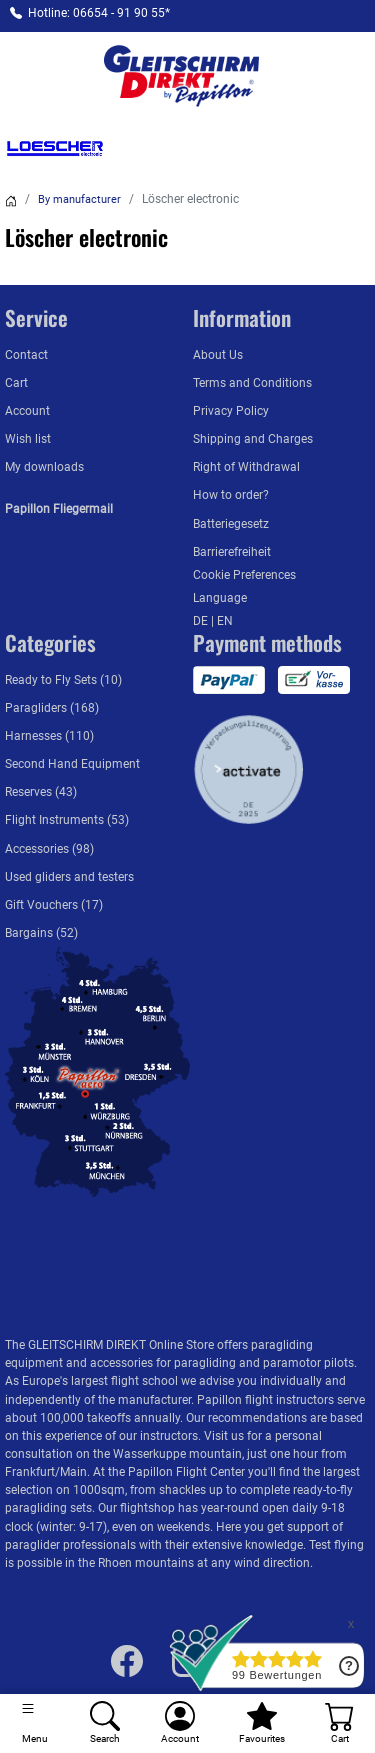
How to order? (231, 495)
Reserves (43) (41, 792)
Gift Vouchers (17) (54, 905)
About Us (218, 355)
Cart (16, 383)
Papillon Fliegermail (59, 509)
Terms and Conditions (252, 383)
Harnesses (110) (49, 736)
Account (27, 411)
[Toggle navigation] (35, 1723)
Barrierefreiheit (232, 552)
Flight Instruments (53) (67, 820)
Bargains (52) (41, 933)
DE (202, 621)
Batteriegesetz (231, 524)
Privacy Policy (231, 411)
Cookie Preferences (244, 575)
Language (220, 598)
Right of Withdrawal (246, 467)
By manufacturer (79, 199)
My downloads (44, 467)
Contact (26, 355)
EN (225, 621)
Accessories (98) (49, 849)
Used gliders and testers (69, 877)
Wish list (28, 439)
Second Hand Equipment (72, 764)
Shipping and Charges (253, 439)
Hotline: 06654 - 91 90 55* (99, 13)
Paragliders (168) (52, 708)
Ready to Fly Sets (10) (63, 680)
